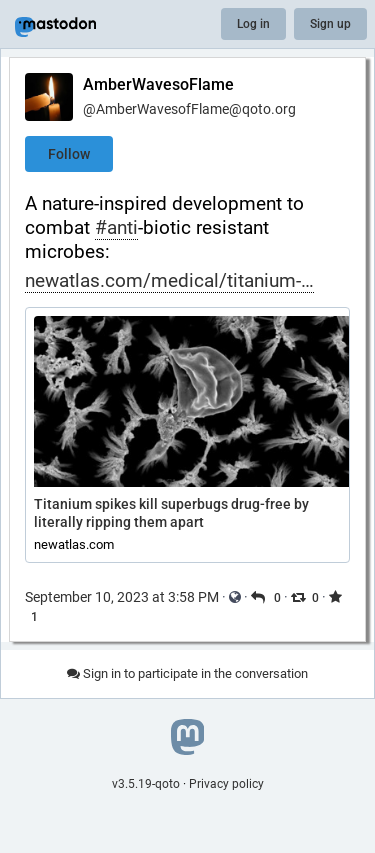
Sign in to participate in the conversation (187, 673)
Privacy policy (226, 784)
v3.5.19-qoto (146, 784)
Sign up (330, 24)
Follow (69, 154)
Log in (253, 24)
